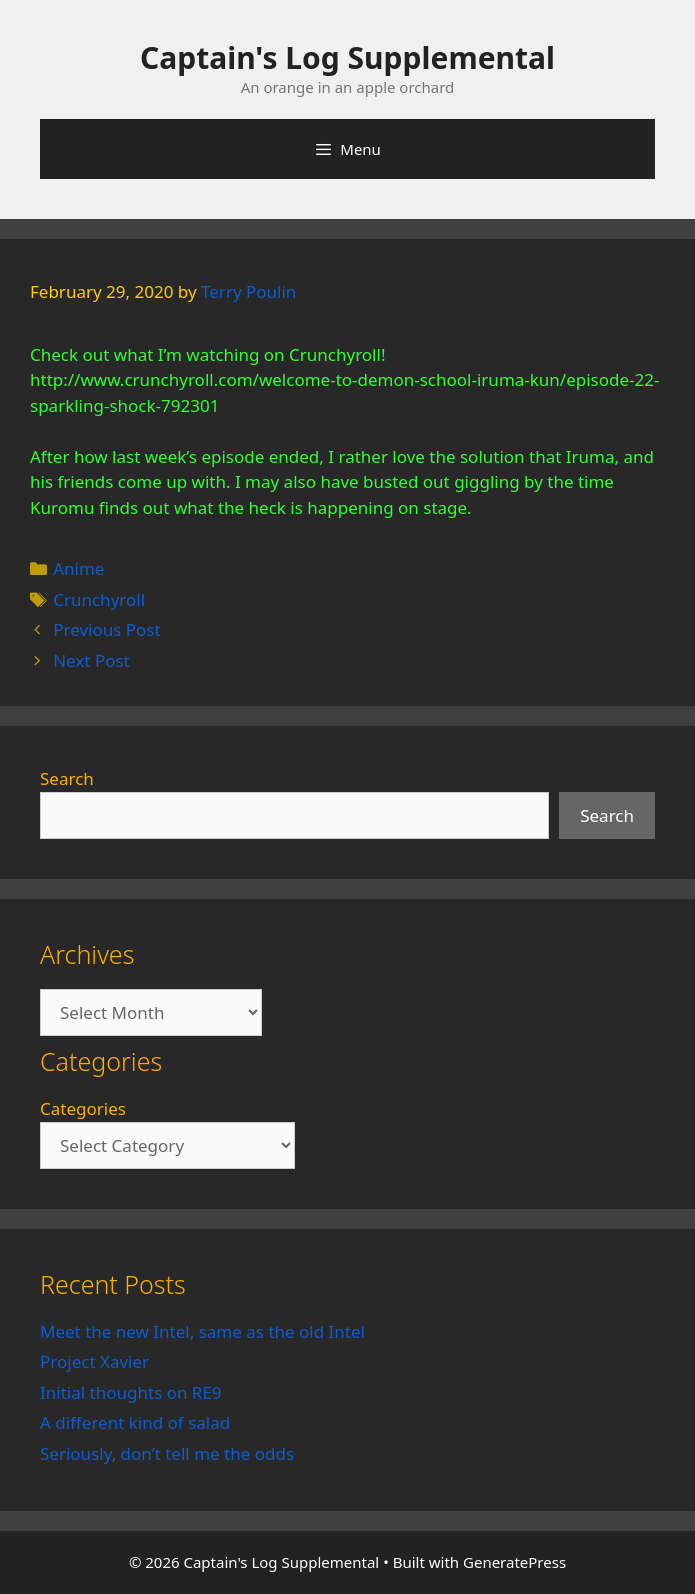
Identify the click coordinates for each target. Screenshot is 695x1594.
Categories (83, 1108)
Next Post (91, 660)
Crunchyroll (99, 599)
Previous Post (106, 629)
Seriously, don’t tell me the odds (167, 1453)
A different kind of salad (135, 1422)
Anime (78, 568)
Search (67, 778)
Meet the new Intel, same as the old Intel (202, 1331)
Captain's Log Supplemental (347, 57)
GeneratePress (514, 1562)
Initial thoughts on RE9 (131, 1392)
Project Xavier (94, 1361)
